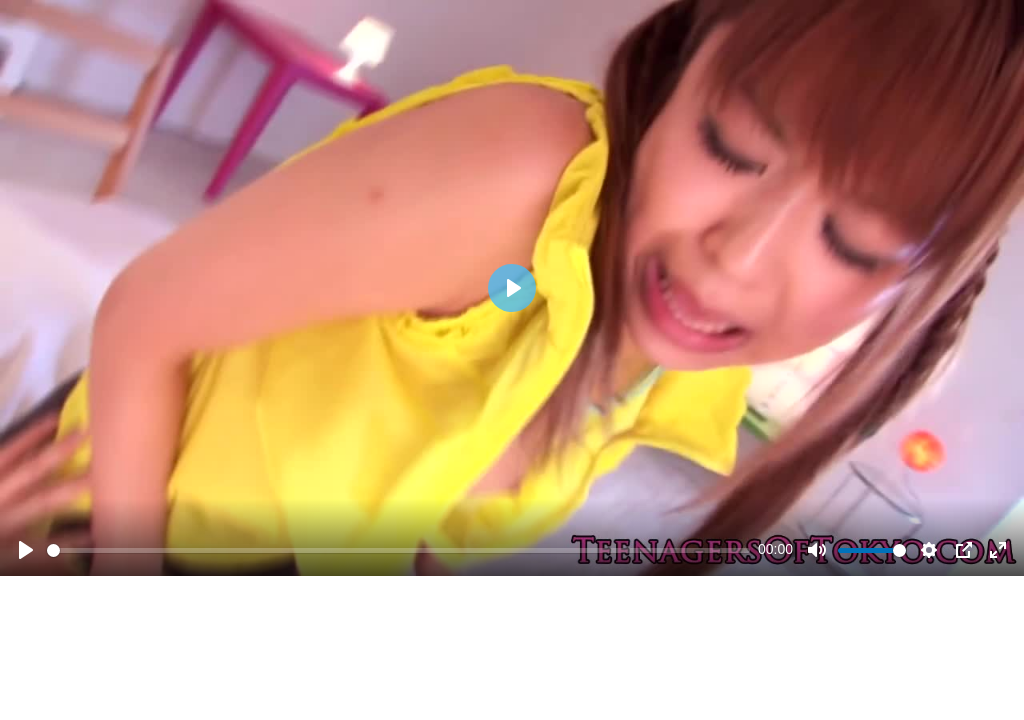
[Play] (26, 550)
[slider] (398, 550)
